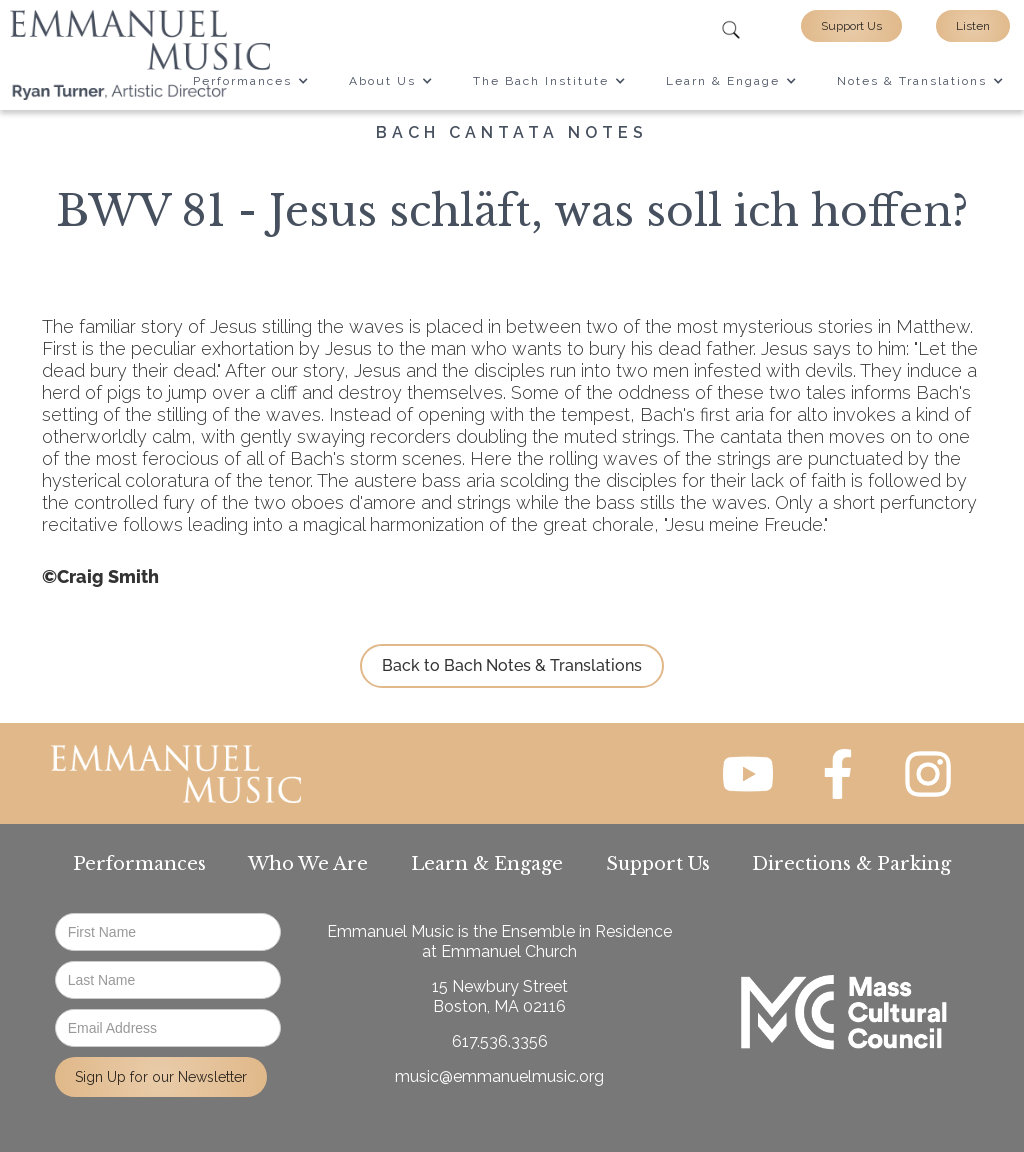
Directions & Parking (851, 864)
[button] (251, 81)
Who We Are (308, 864)
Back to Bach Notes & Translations (512, 665)
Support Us (851, 26)
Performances (139, 864)
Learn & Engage (487, 864)
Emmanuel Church (509, 951)
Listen (973, 26)
